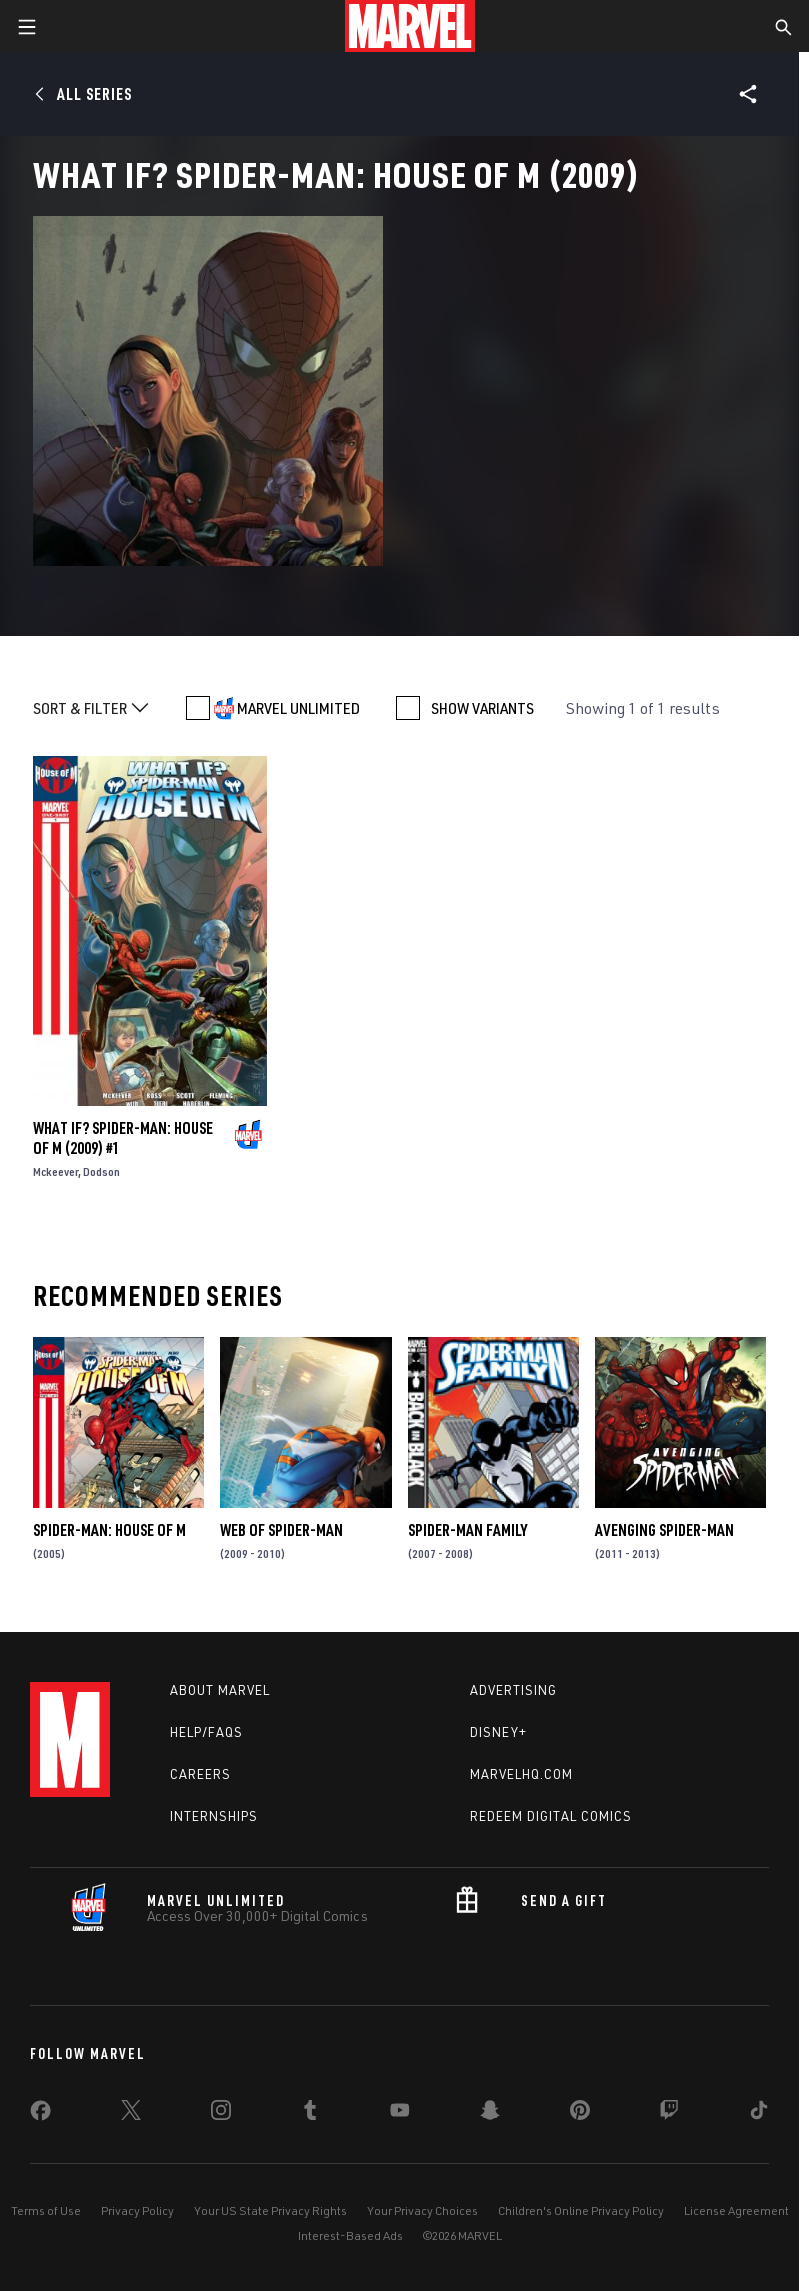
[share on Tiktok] (759, 2114)
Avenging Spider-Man (664, 1530)
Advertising (513, 1690)
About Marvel (220, 1690)
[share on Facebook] (40, 2115)
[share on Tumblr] (310, 2114)
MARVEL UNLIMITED (298, 708)
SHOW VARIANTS (482, 708)
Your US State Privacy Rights (270, 2210)
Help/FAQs (206, 1732)
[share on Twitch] (669, 2114)
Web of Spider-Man (281, 1530)
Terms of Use (46, 2210)
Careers (200, 1774)
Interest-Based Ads (350, 2235)
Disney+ (498, 1732)
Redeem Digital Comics (551, 1816)
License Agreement (736, 2210)
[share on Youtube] (400, 2114)
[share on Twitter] (131, 2114)
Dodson (101, 1171)
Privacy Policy (137, 2210)
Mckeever (55, 1171)
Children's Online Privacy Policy (581, 2210)
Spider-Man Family (467, 1530)
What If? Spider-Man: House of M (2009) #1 (123, 1138)
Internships (214, 1816)
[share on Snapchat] (490, 2114)
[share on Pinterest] (580, 2114)
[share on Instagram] (221, 2114)
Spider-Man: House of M (109, 1530)
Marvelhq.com (521, 1774)
